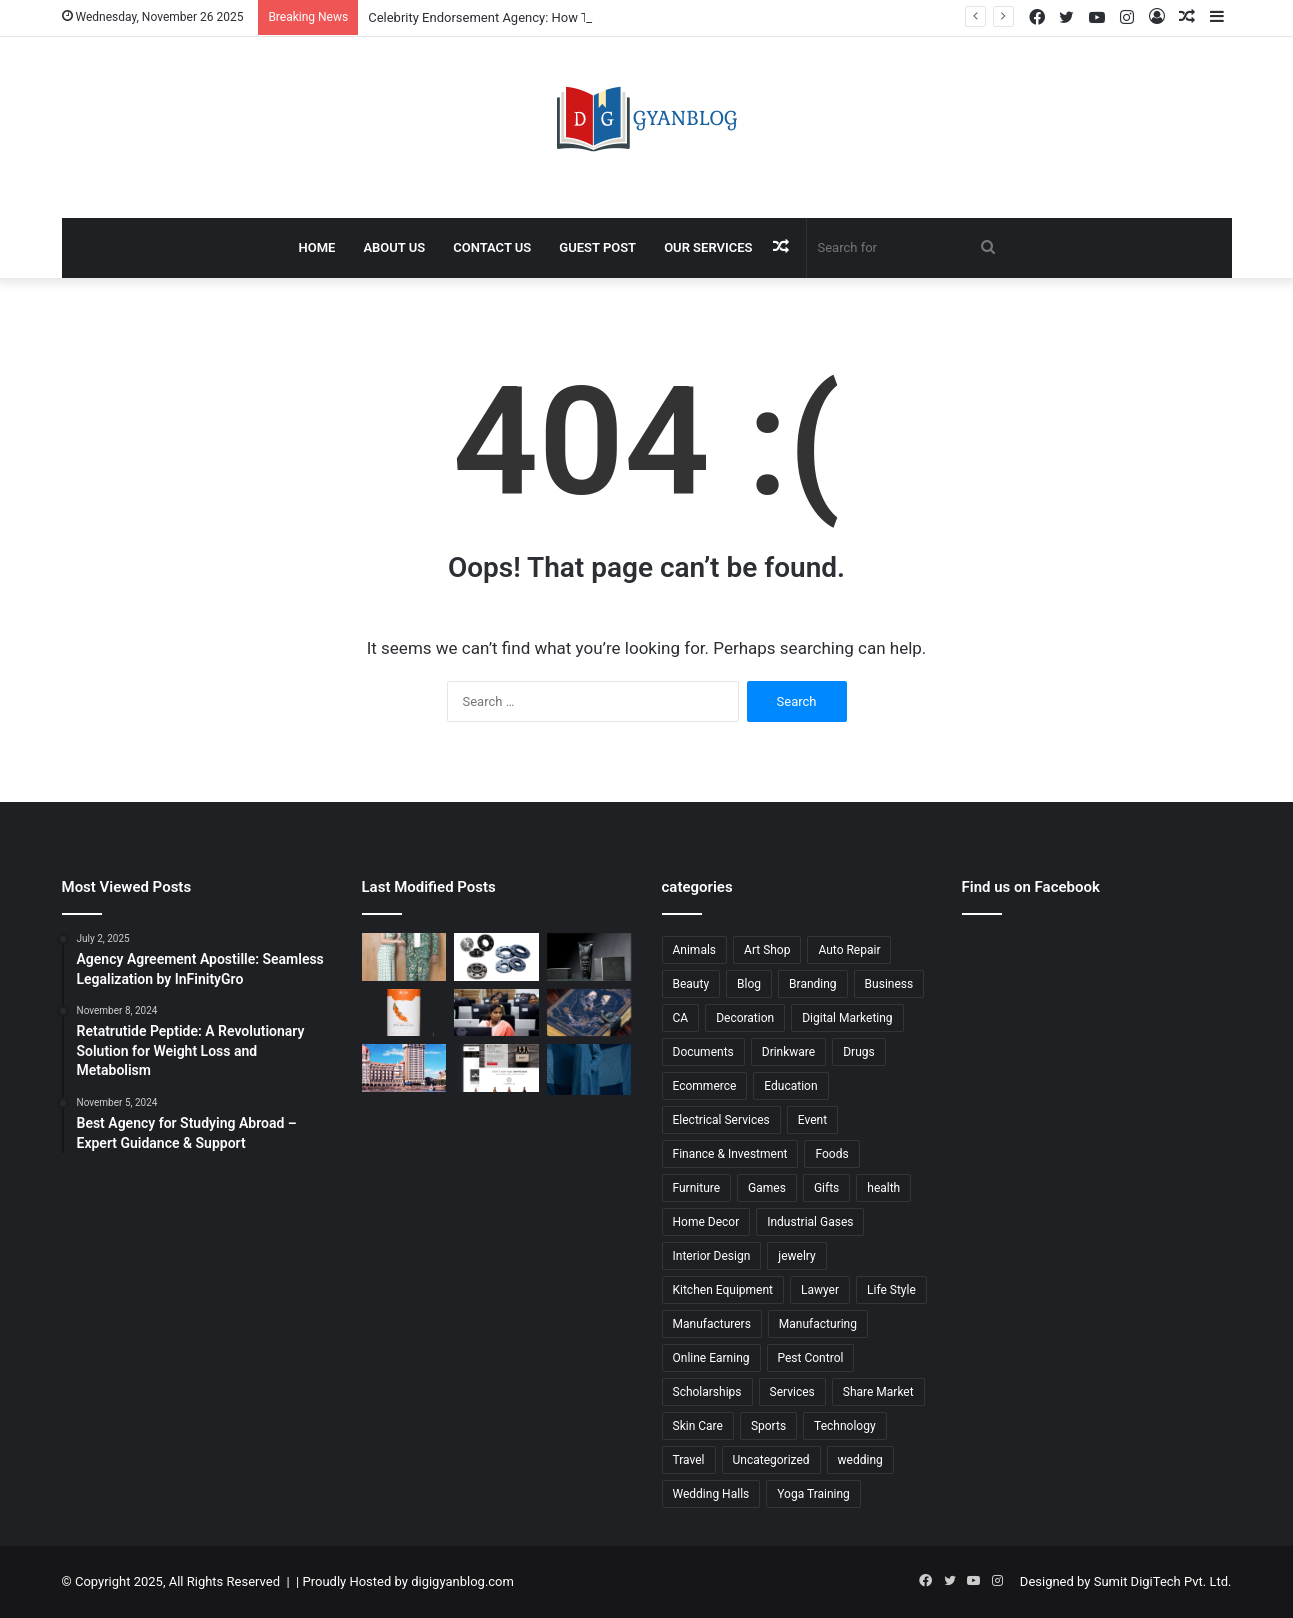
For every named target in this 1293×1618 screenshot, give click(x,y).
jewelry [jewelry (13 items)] (796, 1256)
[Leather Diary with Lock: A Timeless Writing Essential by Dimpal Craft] (589, 1013)
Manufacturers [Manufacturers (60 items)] (712, 1324)
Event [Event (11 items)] (812, 1120)
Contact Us (492, 247)
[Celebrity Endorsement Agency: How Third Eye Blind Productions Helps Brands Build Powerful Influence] (404, 957)
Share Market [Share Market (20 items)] (878, 1392)
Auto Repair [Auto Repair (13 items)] (849, 950)
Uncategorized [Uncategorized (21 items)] (771, 1460)
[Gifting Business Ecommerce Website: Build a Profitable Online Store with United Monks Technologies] (496, 1068)
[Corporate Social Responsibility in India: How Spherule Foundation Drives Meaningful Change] (589, 957)
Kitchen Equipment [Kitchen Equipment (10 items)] (723, 1290)
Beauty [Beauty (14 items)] (691, 984)
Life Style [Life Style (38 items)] (891, 1290)
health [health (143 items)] (883, 1188)
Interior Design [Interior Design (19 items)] (712, 1256)
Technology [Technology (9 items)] (844, 1426)
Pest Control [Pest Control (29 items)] (811, 1358)
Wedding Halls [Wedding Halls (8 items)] (711, 1494)
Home (317, 247)
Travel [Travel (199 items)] (689, 1460)
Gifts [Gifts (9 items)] (826, 1188)
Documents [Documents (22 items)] (703, 1052)
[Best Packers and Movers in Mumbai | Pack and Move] (404, 1068)
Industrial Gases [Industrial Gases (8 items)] (810, 1222)
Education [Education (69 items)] (790, 1086)
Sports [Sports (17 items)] (768, 1426)
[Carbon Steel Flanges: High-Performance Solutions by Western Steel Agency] (496, 957)
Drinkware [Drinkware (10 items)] (788, 1052)
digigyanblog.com (462, 1581)
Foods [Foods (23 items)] (831, 1154)
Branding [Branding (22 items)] (813, 984)
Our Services (708, 247)
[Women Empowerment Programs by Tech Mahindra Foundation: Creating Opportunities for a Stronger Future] (496, 1013)
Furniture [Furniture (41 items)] (697, 1188)
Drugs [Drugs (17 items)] (859, 1052)
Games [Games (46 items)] (767, 1188)
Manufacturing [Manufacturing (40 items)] (818, 1324)
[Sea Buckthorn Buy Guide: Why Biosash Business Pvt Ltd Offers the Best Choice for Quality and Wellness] (404, 1013)
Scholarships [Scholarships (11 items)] (707, 1392)
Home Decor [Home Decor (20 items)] (706, 1222)
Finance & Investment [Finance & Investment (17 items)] (730, 1154)
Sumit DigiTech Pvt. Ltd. (1163, 1581)
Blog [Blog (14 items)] (749, 984)
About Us (394, 247)
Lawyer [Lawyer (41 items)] (820, 1290)
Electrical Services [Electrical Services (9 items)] (721, 1120)
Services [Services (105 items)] (792, 1392)
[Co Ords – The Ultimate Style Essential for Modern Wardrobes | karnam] (589, 1069)
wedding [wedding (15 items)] (860, 1460)
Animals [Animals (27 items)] (695, 950)
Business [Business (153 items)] (889, 984)
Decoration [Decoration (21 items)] (745, 1018)
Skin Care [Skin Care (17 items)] (698, 1426)
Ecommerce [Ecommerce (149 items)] (705, 1086)
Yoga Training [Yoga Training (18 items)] (813, 1494)
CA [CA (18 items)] (681, 1018)
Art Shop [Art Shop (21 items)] (767, 950)
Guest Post (597, 247)
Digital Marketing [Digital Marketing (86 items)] (847, 1018)
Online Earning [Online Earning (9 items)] (711, 1358)
